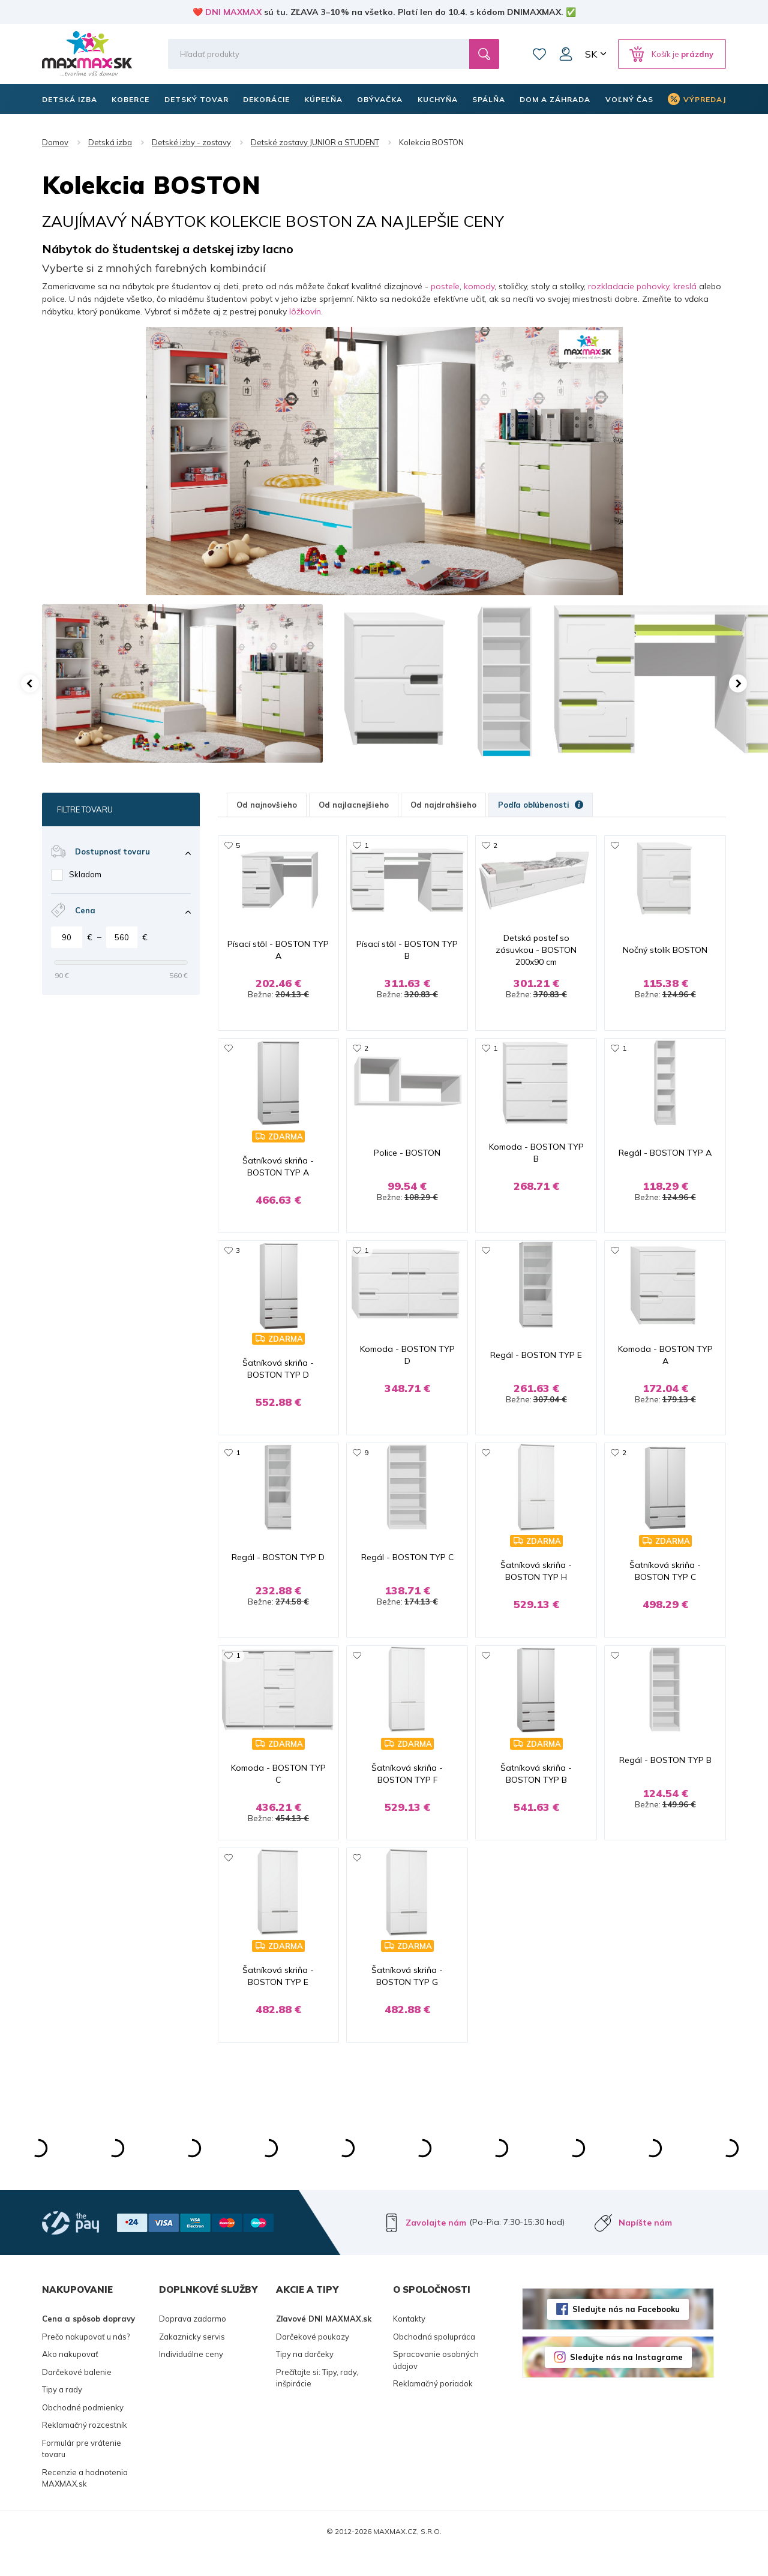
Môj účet (566, 54)
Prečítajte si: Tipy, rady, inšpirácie (317, 2401)
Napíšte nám (645, 2246)
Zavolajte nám (436, 2246)
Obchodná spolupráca (434, 2360)
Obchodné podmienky (83, 2431)
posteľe (445, 286)
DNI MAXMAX (233, 12)
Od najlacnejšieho (354, 804)
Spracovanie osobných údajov (436, 2384)
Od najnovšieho (266, 804)
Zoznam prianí (539, 54)
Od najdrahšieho (443, 804)
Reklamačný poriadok (433, 2407)
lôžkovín (305, 311)
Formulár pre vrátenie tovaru (81, 2472)
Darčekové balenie (77, 2395)
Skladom (85, 874)
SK (591, 54)
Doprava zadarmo (192, 2342)
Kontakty (409, 2342)
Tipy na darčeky (305, 2378)
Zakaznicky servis (192, 2360)
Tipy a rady (62, 2413)
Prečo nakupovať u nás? (86, 2360)
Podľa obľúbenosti (540, 804)
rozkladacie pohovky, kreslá (642, 286)
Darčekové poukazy (312, 2360)
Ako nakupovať (70, 2378)
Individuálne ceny (191, 2378)
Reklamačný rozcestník (84, 2449)
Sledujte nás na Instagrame (626, 2381)
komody (479, 286)
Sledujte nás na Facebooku (626, 2333)
